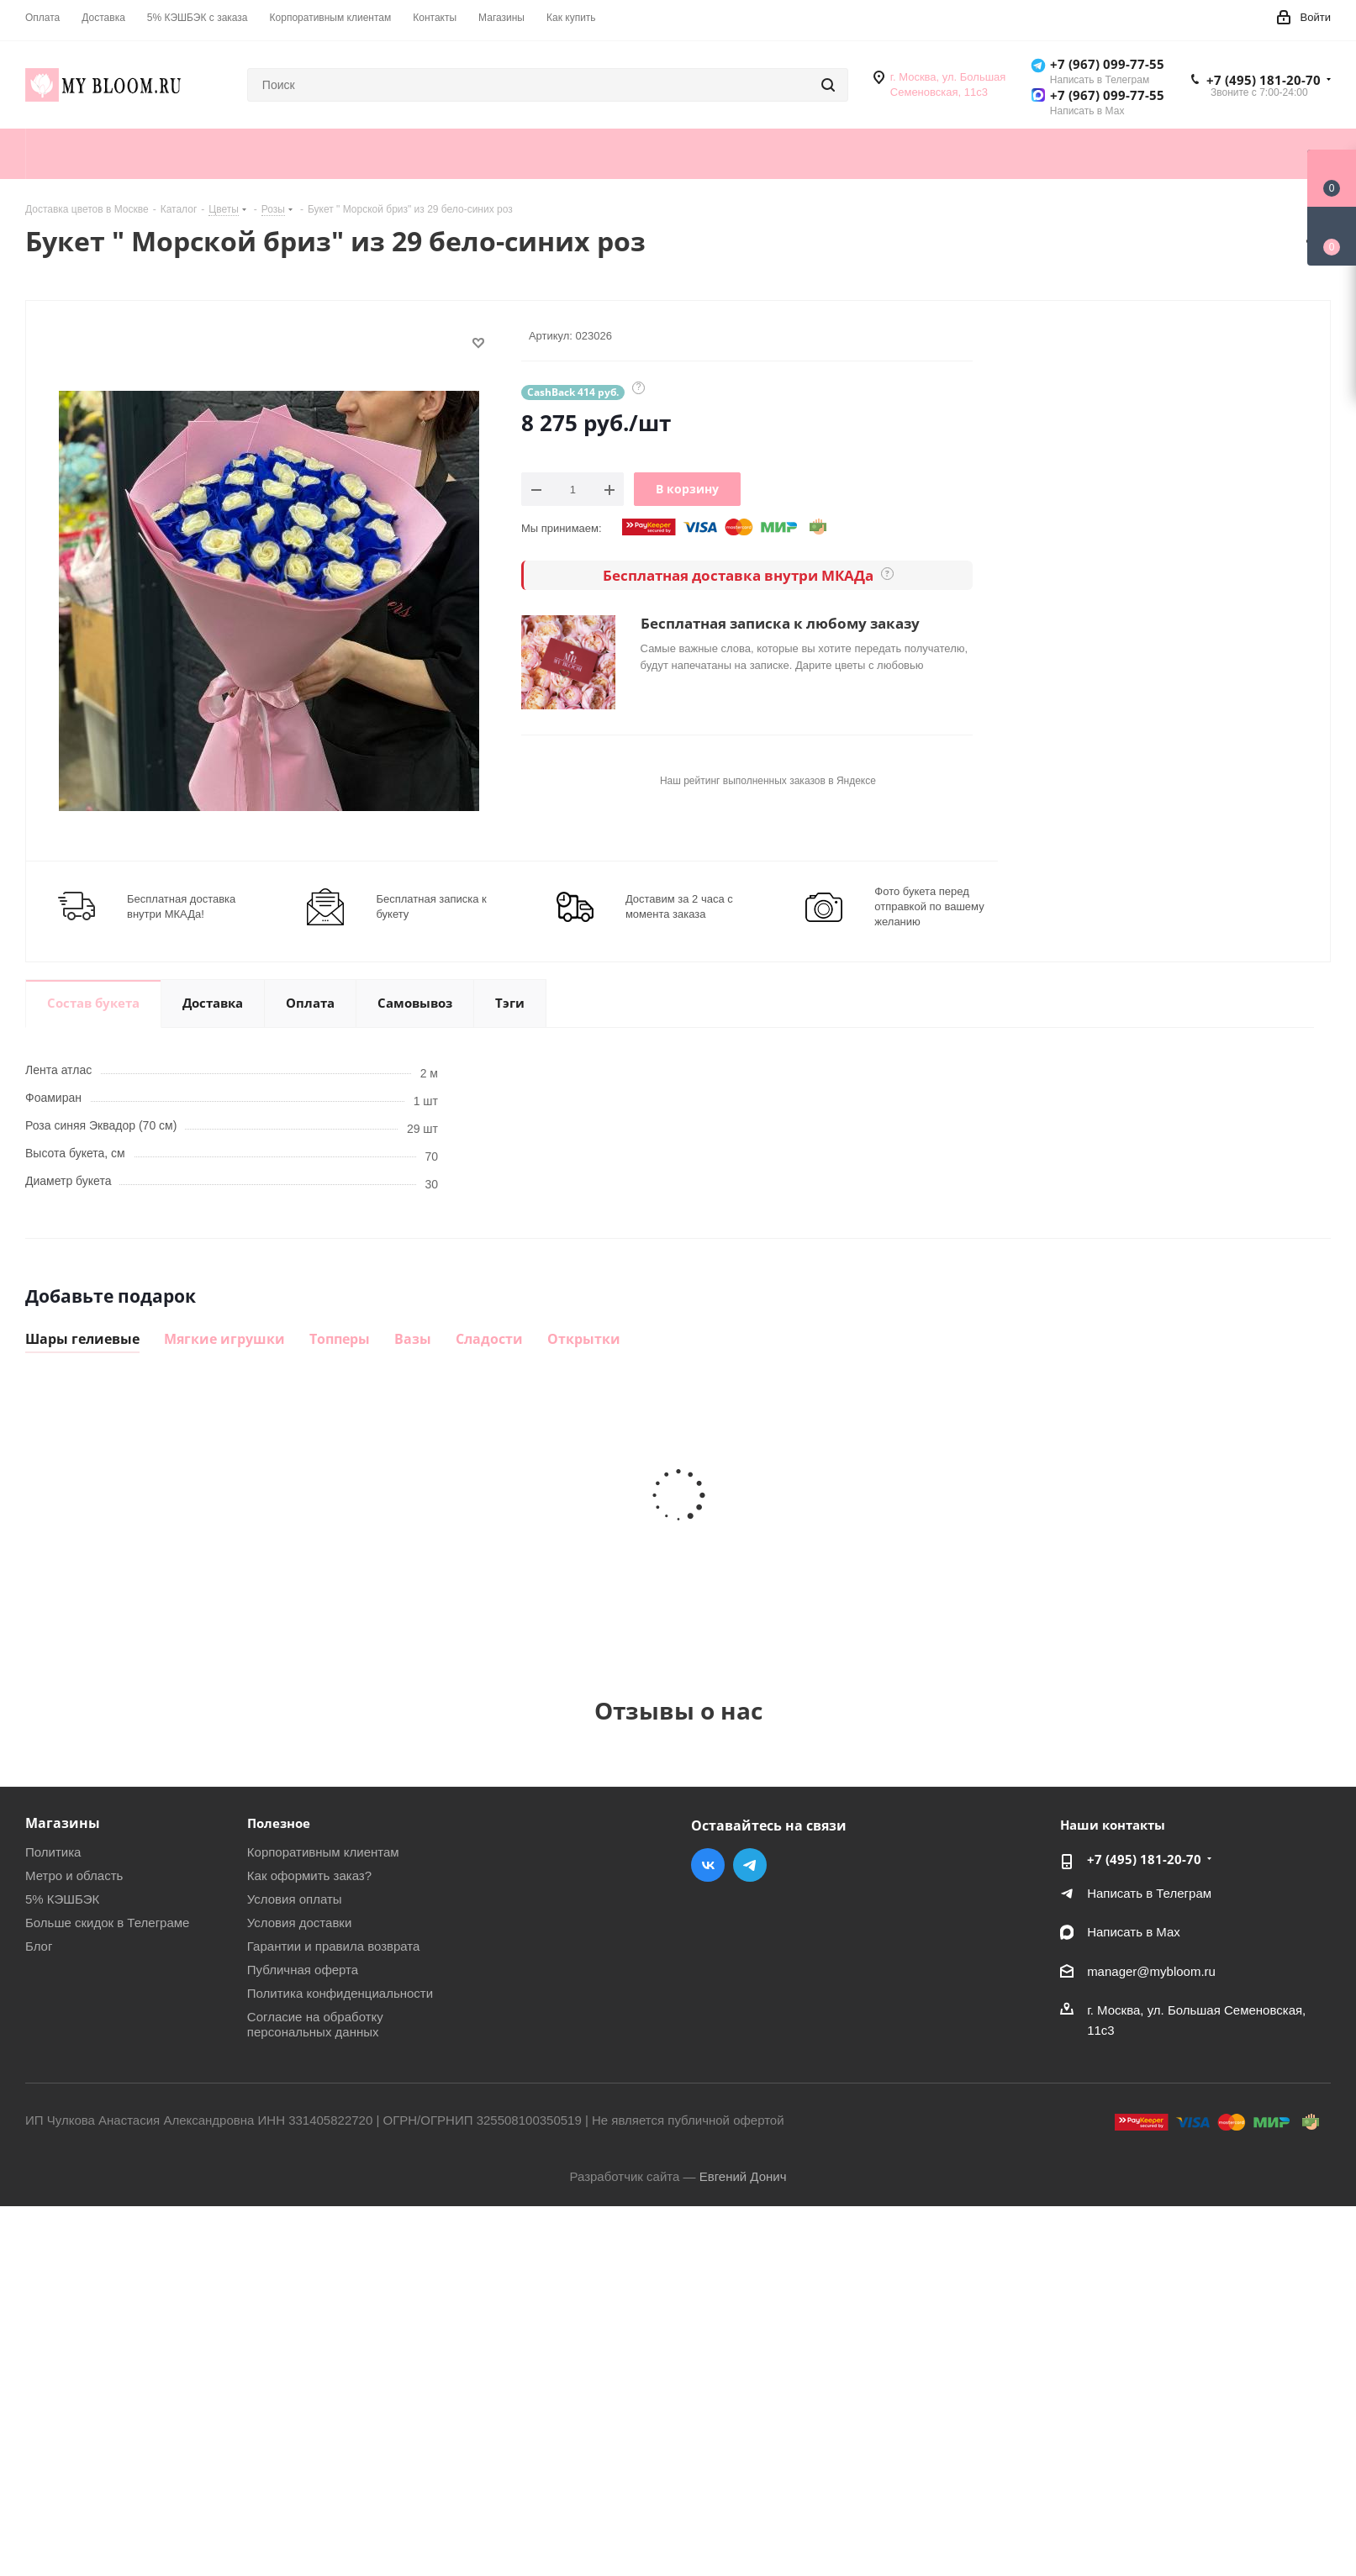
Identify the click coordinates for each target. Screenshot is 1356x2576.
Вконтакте (708, 1865)
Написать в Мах (1133, 1932)
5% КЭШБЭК (62, 1899)
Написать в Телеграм (1149, 1893)
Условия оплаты (294, 1899)
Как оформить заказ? (309, 1875)
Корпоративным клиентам (323, 1852)
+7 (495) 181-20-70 (1263, 79)
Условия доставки (299, 1922)
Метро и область (74, 1875)
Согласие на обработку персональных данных (315, 2024)
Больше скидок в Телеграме (107, 1922)
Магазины (62, 1823)
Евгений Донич (743, 2176)
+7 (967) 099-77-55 (1107, 63)
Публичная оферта (302, 1969)
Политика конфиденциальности (340, 1993)
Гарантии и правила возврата (333, 1946)
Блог (38, 1946)
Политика (53, 1852)
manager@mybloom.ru (1151, 1971)
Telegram (750, 1865)
